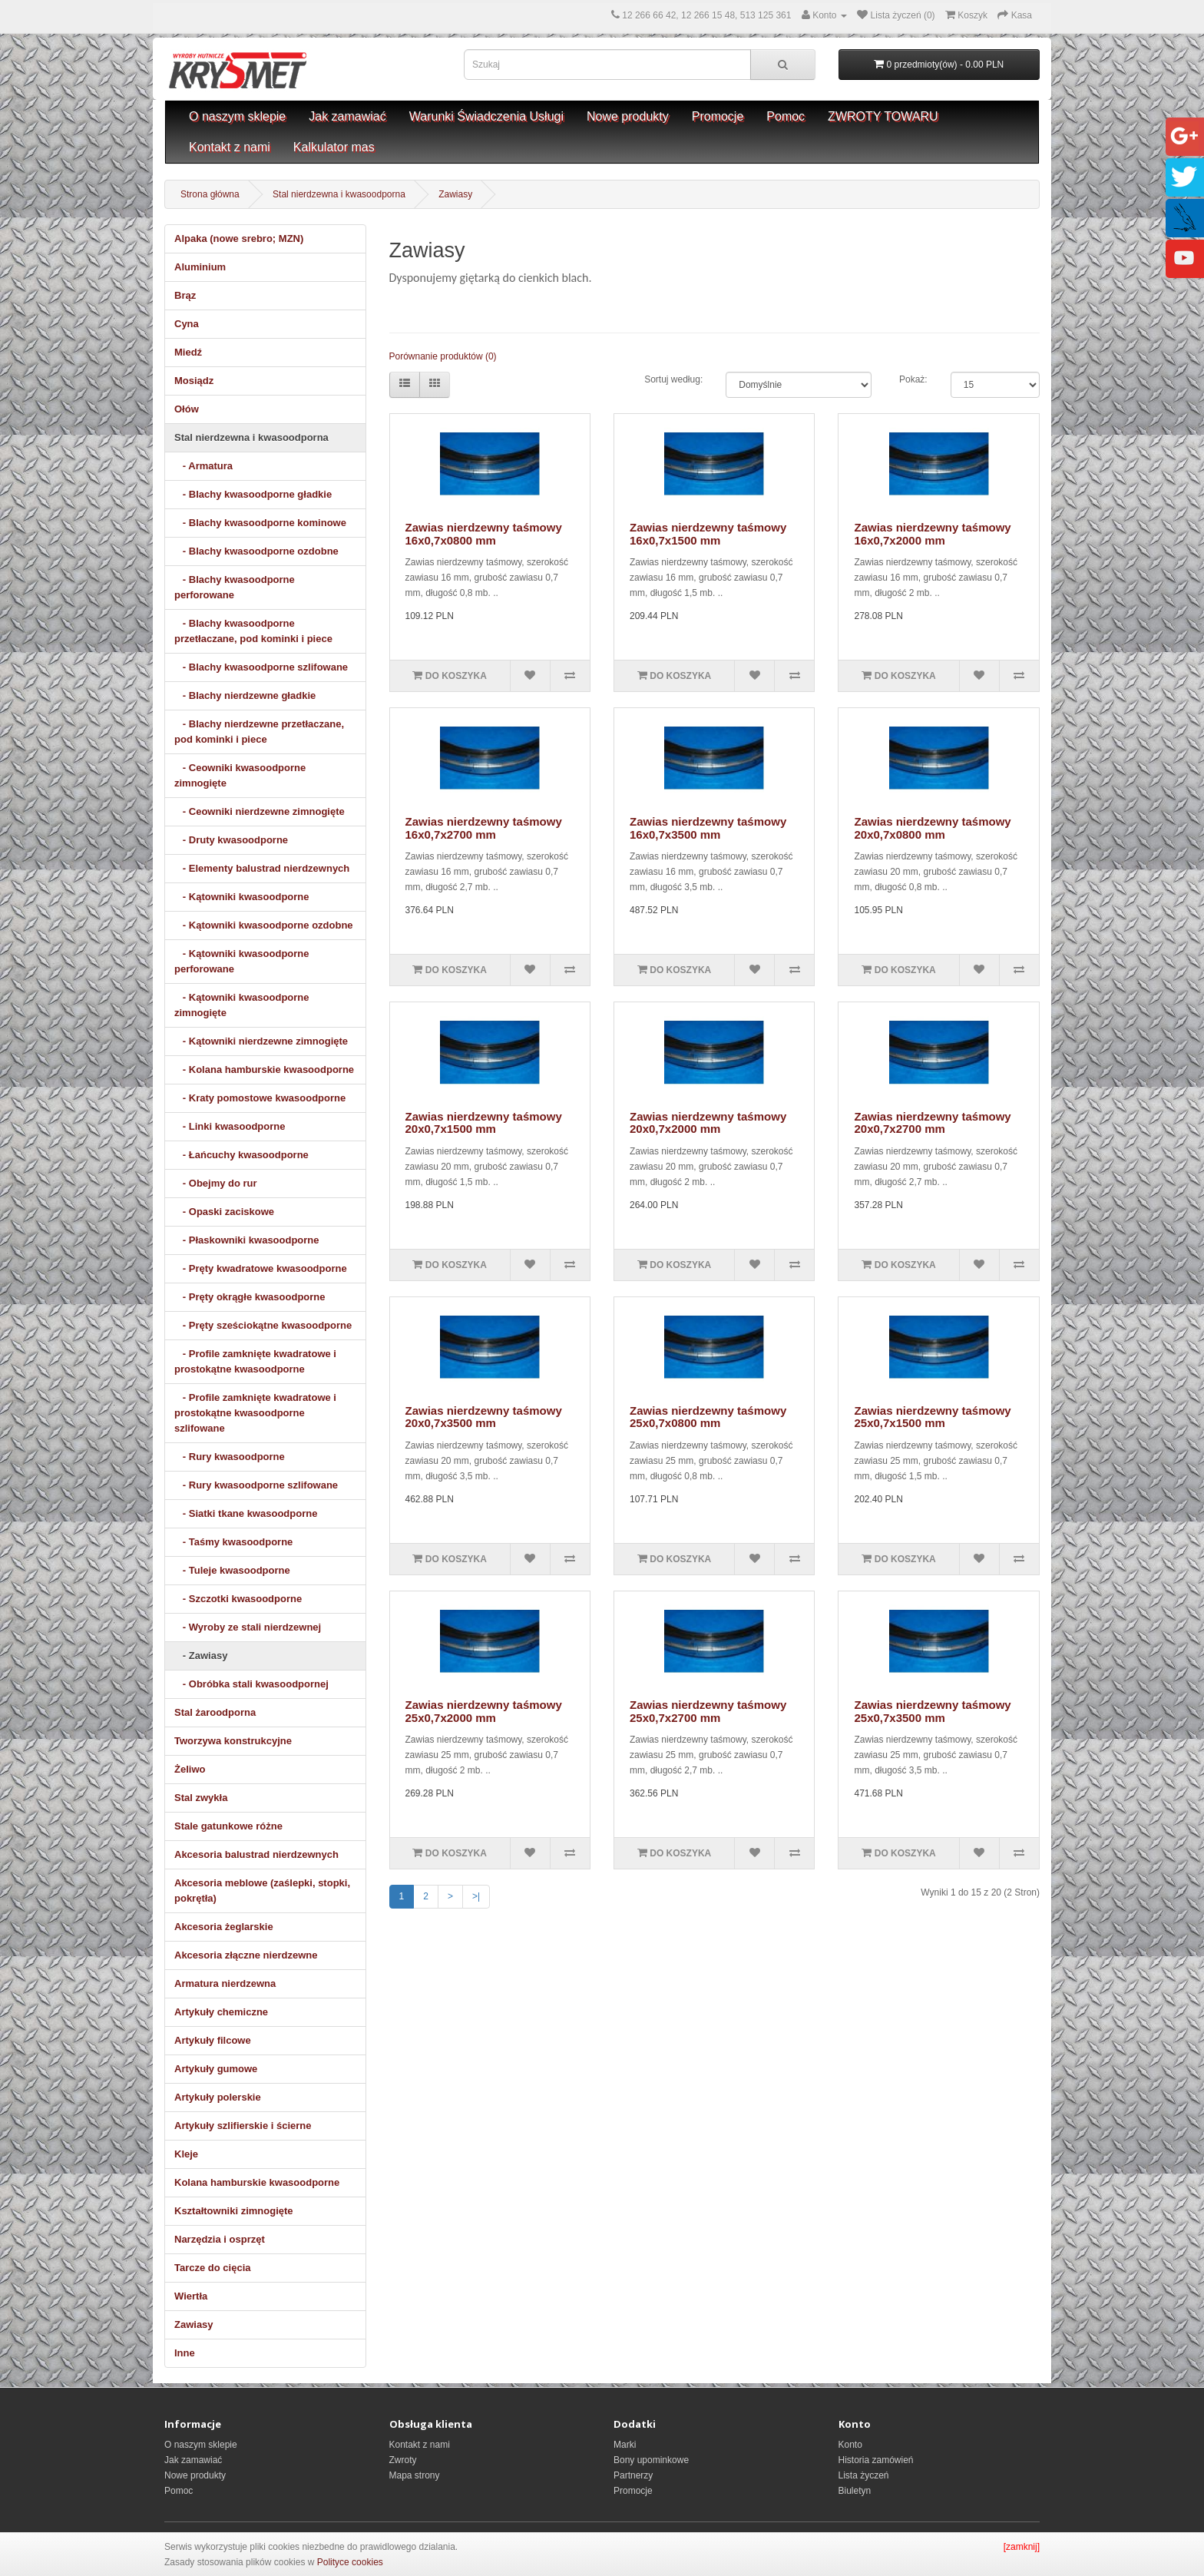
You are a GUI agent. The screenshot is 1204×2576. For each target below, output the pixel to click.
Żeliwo (189, 1769)
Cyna (186, 323)
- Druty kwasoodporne (231, 840)
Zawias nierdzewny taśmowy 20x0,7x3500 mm (483, 1417)
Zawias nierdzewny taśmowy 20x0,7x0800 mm (932, 828)
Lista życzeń (863, 2475)
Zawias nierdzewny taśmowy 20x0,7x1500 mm (483, 1123)
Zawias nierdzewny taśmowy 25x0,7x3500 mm (932, 1711)
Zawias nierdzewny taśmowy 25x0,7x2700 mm (708, 1711)
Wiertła (190, 2296)
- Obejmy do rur (215, 1183)
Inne (184, 2353)
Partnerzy (633, 2475)
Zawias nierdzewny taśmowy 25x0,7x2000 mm (483, 1711)
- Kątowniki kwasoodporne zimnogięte (241, 1005)
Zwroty (403, 2460)
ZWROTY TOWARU (883, 116)
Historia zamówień (876, 2460)
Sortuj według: (673, 379)
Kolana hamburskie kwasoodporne (256, 2182)
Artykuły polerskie (217, 2097)
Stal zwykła (200, 1797)
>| (476, 1896)
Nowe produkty (628, 116)
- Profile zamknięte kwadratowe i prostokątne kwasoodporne (255, 1361)
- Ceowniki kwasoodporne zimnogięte (240, 775)
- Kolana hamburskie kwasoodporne (264, 1069)
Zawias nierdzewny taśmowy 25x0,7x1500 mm (932, 1417)
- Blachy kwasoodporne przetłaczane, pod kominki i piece (253, 631)
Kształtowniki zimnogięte (233, 2211)
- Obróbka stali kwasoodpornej (251, 1684)
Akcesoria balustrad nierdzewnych (256, 1854)
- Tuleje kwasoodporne (232, 1570)
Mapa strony (414, 2475)
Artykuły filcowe (212, 2040)
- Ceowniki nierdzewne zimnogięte (259, 811)
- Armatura (203, 466)
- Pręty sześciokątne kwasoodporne (263, 1325)
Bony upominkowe (651, 2460)
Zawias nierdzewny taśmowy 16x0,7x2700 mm (483, 828)
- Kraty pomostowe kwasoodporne (260, 1098)
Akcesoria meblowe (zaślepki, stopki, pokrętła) (262, 1890)
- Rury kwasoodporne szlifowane (256, 1485)
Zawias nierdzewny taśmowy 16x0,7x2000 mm (932, 534)
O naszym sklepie (237, 116)
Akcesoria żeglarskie (223, 1926)
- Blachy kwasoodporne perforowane (234, 587)
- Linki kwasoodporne (229, 1126)
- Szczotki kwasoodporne (238, 1598)
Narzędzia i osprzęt (219, 2239)
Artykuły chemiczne (221, 2012)
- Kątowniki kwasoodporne (241, 896)
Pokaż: (913, 379)
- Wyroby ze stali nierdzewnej (247, 1627)
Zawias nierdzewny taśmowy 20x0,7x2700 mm (932, 1123)
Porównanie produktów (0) (443, 356)
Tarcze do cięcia (212, 2267)
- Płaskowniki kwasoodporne (246, 1240)
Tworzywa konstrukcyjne (233, 1741)
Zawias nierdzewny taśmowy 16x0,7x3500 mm (708, 828)
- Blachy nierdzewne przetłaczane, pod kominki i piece (259, 731)
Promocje (718, 116)
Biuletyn (855, 2490)
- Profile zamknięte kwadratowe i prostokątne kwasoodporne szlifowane (255, 1413)
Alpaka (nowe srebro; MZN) (238, 238)
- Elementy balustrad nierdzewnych (261, 868)
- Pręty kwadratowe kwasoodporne (260, 1268)
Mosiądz (193, 380)
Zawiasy (455, 194)
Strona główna (210, 194)
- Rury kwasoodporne (229, 1456)
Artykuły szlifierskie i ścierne (242, 2125)
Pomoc (785, 116)
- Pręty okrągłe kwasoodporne (250, 1297)
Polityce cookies (350, 2562)
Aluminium (200, 267)
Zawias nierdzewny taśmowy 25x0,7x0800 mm (708, 1417)
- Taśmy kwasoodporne (233, 1542)
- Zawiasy (200, 1655)
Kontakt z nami (229, 147)
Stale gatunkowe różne (228, 1826)
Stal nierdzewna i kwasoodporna (339, 194)
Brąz (185, 295)
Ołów (186, 409)
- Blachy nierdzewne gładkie (245, 695)
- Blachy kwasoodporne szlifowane (261, 667)
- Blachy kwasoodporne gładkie (253, 494)
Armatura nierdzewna (225, 1983)
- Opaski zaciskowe (224, 1211)
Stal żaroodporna (215, 1712)
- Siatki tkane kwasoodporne (245, 1513)
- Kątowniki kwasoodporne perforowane (241, 961)
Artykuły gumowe (215, 2068)
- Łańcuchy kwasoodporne (241, 1155)
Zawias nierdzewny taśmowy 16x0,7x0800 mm (483, 534)
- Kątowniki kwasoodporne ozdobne (263, 925)
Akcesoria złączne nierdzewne (245, 1955)
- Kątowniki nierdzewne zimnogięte (261, 1041)
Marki (625, 2444)
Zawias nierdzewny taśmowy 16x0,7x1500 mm (708, 534)
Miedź (188, 352)
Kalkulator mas (334, 147)
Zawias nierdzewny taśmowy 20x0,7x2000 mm (708, 1123)
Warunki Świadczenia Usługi (486, 116)
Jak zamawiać (347, 116)
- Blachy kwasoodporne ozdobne (256, 551)
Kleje (186, 2154)
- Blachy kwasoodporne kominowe (260, 522)
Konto (850, 2444)
